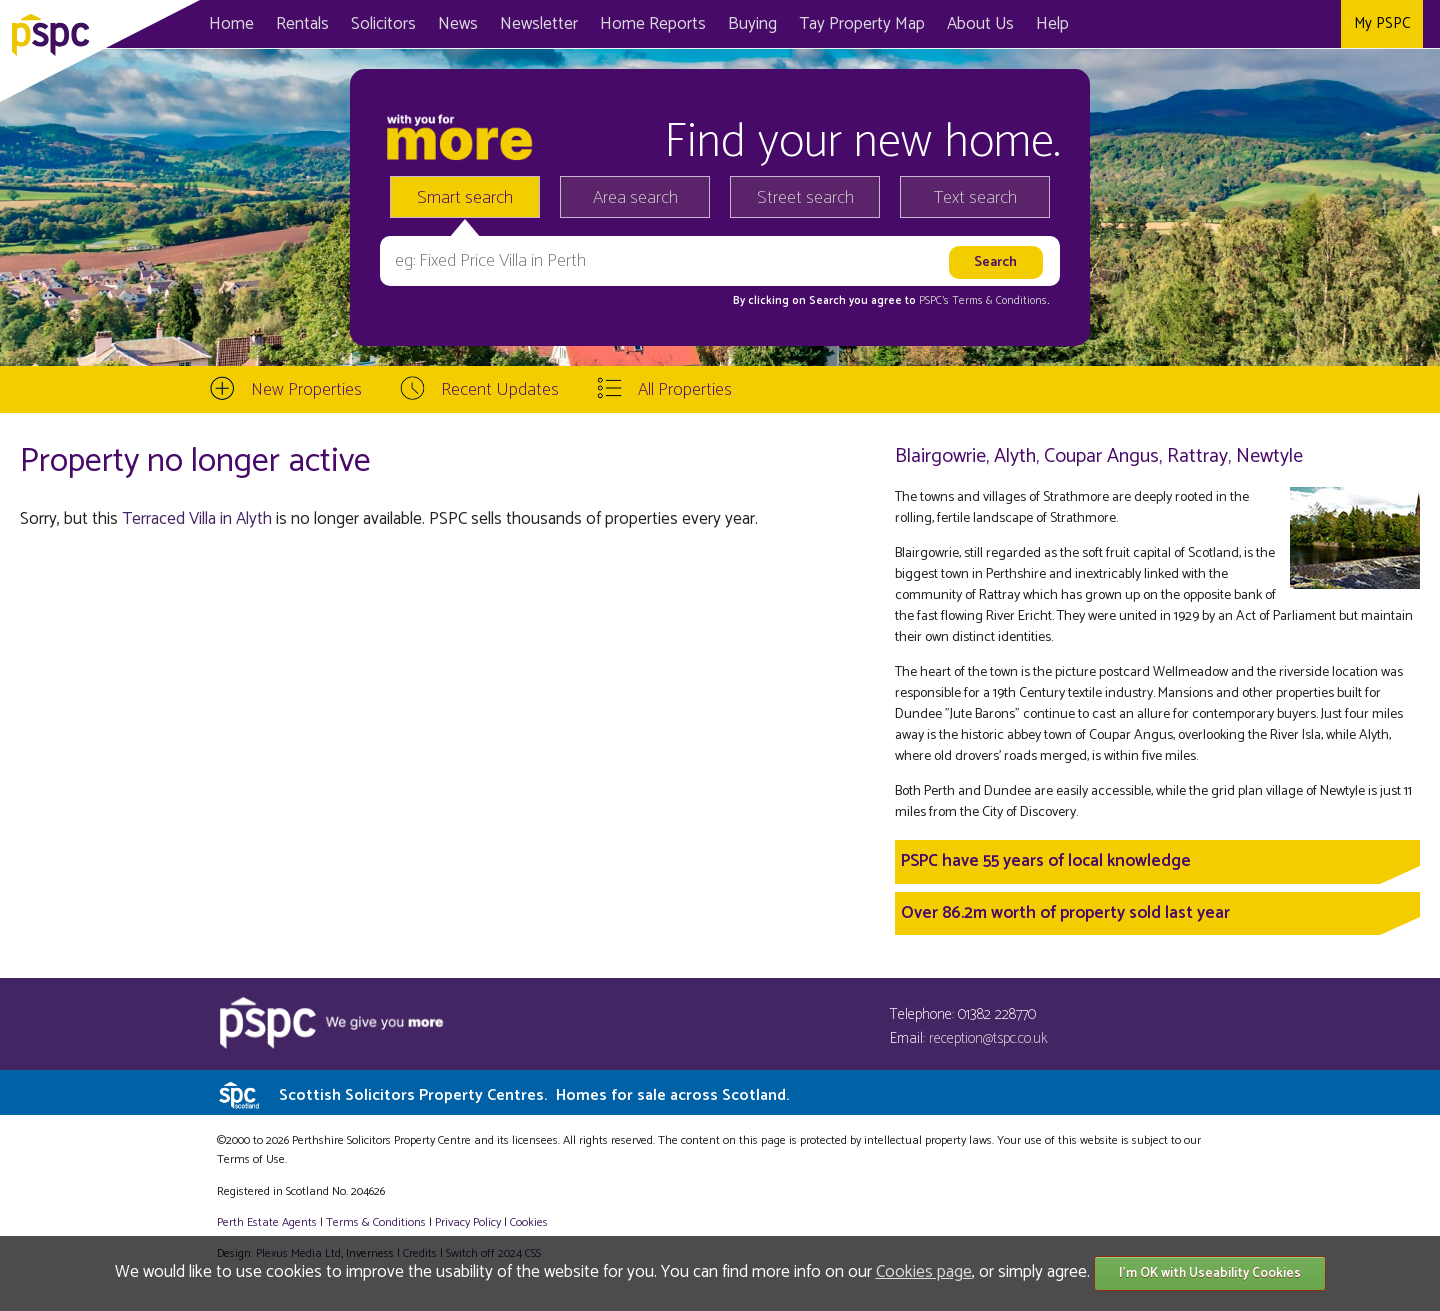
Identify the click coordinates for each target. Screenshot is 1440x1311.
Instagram (1320, 24)
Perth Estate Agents (267, 1222)
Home (231, 24)
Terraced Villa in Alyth (197, 519)
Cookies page (924, 1272)
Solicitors (383, 24)
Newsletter (539, 24)
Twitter (1279, 24)
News (458, 24)
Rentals (302, 24)
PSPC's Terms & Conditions (983, 301)
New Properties (306, 390)
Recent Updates (500, 390)
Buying (752, 24)
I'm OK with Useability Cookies (1210, 1273)
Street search (805, 198)
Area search (635, 198)
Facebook (1238, 24)
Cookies (529, 1222)
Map (862, 24)
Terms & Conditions (376, 1222)
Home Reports (653, 24)
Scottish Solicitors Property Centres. (534, 1095)
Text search (975, 198)
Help (1052, 24)
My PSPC (1382, 23)
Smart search (465, 198)
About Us (980, 24)
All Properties (685, 390)
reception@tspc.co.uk (988, 1038)
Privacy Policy (468, 1222)
